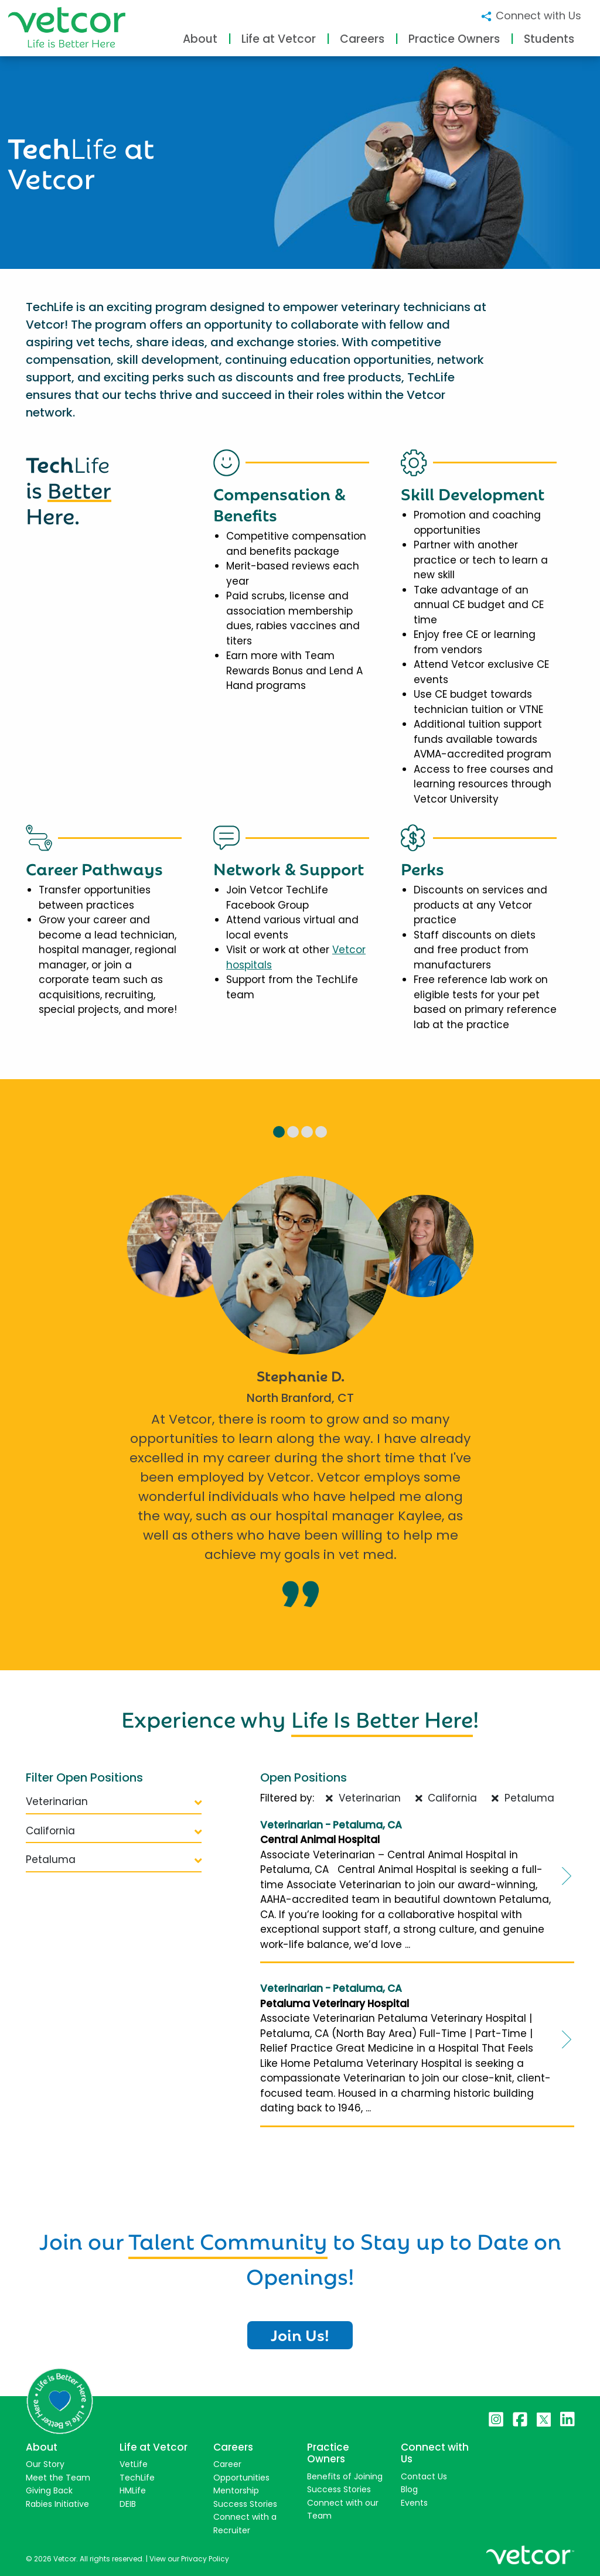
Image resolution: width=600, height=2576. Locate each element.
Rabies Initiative (57, 2504)
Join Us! (300, 2334)
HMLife (133, 2490)
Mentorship (236, 2490)
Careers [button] (362, 39)
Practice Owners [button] (454, 39)
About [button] (200, 39)
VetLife (134, 2464)
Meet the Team (58, 2477)
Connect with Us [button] (530, 15)
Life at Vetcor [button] (278, 39)
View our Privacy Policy (189, 2559)
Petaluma (114, 1859)
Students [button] (549, 39)
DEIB (128, 2504)
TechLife (137, 2477)
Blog (409, 2489)
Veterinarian (114, 1801)
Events (414, 2503)
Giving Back (49, 2490)
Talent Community (228, 2239)
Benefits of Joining (345, 2476)
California (114, 1831)
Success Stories (245, 2504)
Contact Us (424, 2476)
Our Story (45, 2464)
